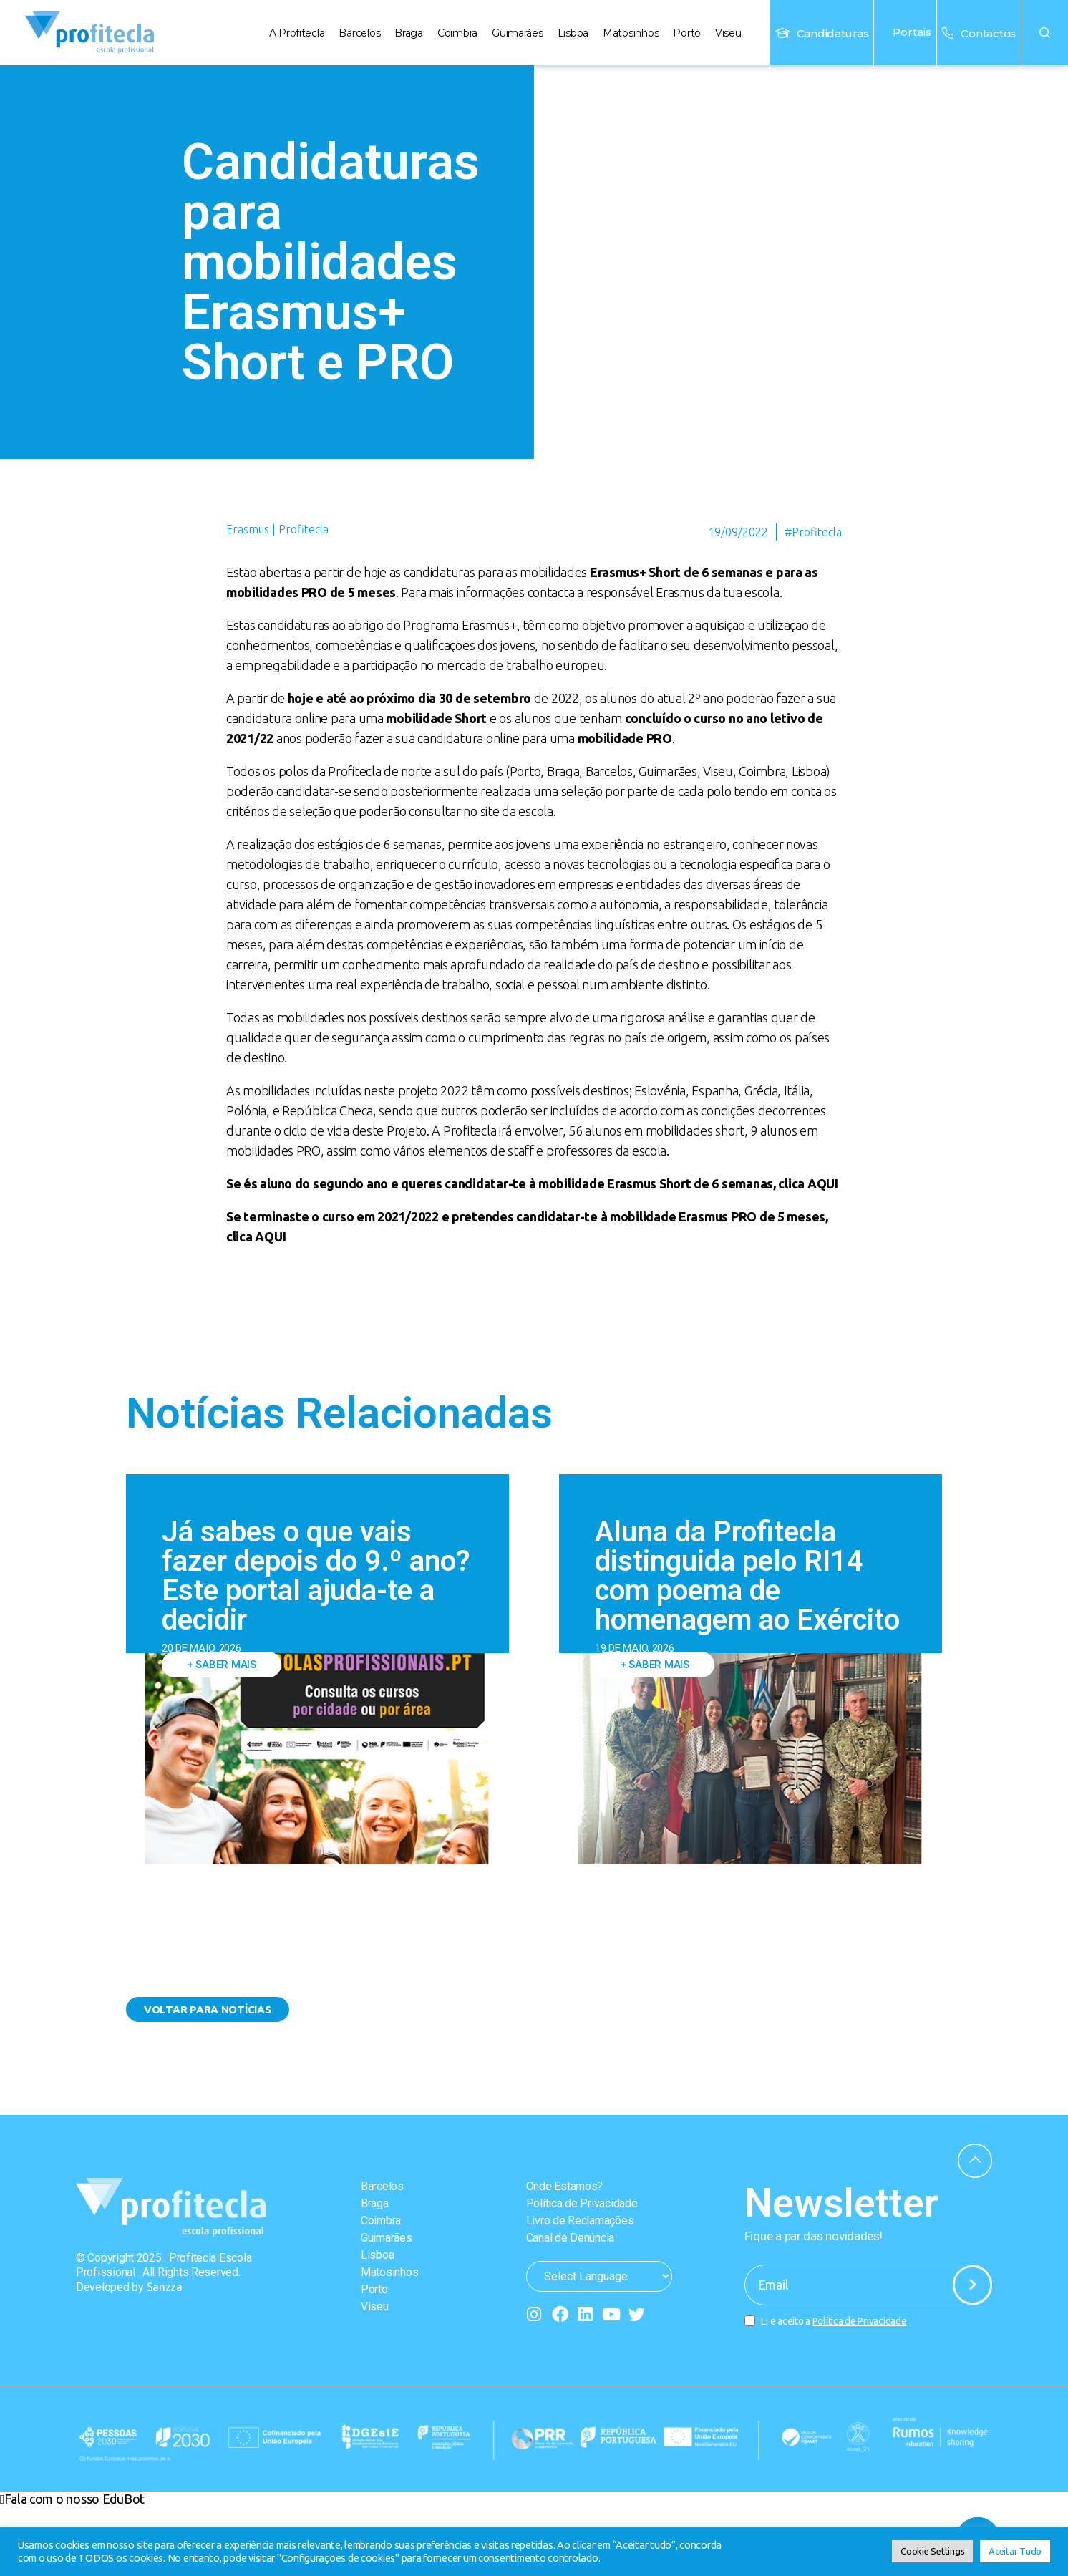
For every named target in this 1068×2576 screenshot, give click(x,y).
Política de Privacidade (582, 2203)
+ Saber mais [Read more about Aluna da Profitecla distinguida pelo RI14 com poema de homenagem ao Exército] (654, 1664)
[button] (1044, 32)
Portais (905, 32)
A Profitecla (297, 32)
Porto (687, 32)
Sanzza (165, 2286)
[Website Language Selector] (599, 2276)
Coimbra (457, 32)
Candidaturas (833, 33)
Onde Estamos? (564, 2186)
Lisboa (573, 32)
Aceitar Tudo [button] (1015, 2551)
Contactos (988, 33)
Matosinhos (631, 32)
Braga (408, 32)
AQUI (822, 1183)
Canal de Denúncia (570, 2238)
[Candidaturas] (782, 33)
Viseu (728, 32)
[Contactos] (947, 33)
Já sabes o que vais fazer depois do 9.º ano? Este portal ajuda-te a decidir (316, 1576)
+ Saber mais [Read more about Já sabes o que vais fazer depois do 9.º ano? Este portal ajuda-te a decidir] (221, 1664)
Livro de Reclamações (580, 2220)
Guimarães (517, 32)
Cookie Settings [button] (932, 2551)
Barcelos (359, 32)
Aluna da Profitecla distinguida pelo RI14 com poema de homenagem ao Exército (747, 1576)
